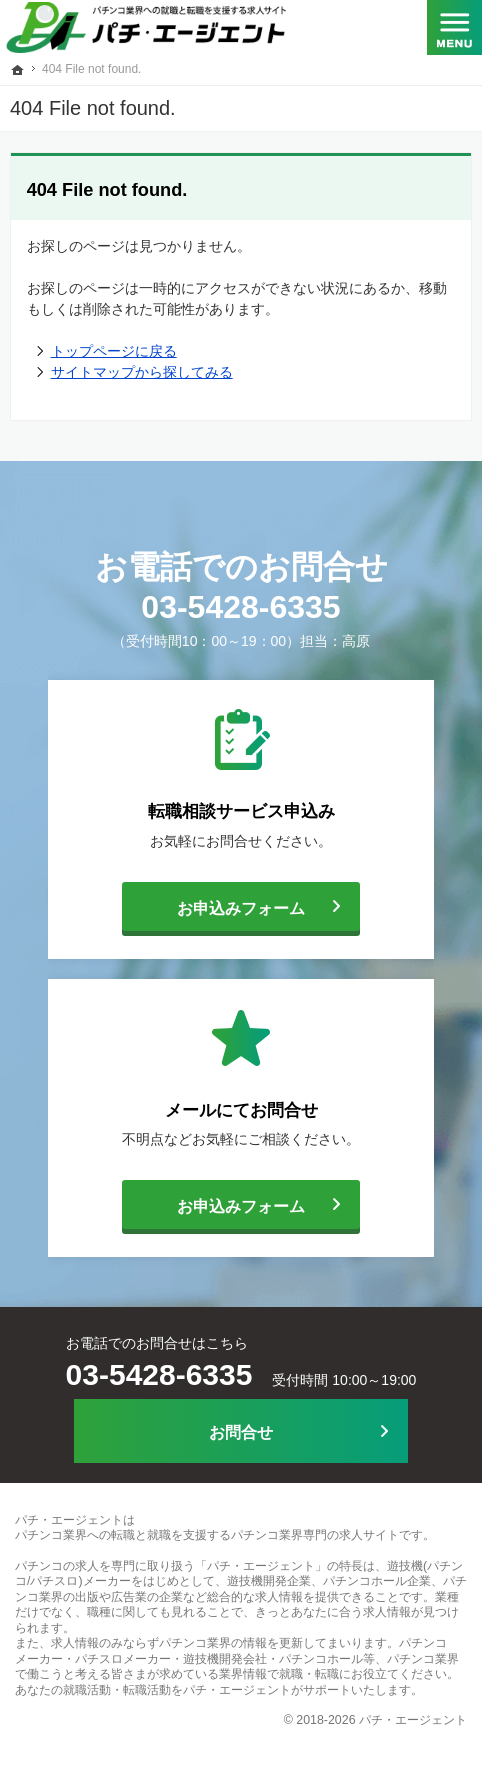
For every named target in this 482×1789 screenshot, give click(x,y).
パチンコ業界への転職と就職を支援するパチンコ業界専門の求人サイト (207, 1535)
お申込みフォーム (213, 906)
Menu (454, 30)
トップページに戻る (114, 351)
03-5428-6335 (240, 607)
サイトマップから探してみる (142, 372)
